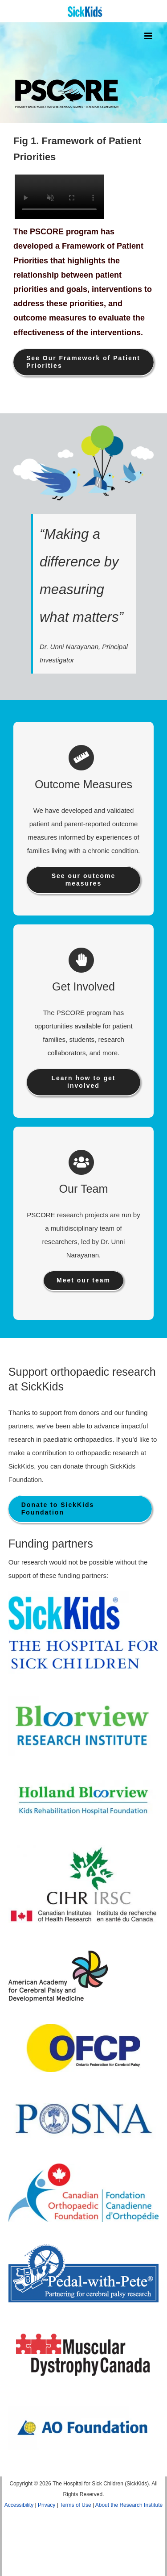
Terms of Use (75, 2505)
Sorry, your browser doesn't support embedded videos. (58, 197)
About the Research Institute (129, 2505)
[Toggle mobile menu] (149, 36)
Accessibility (18, 2505)
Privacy (46, 2505)
